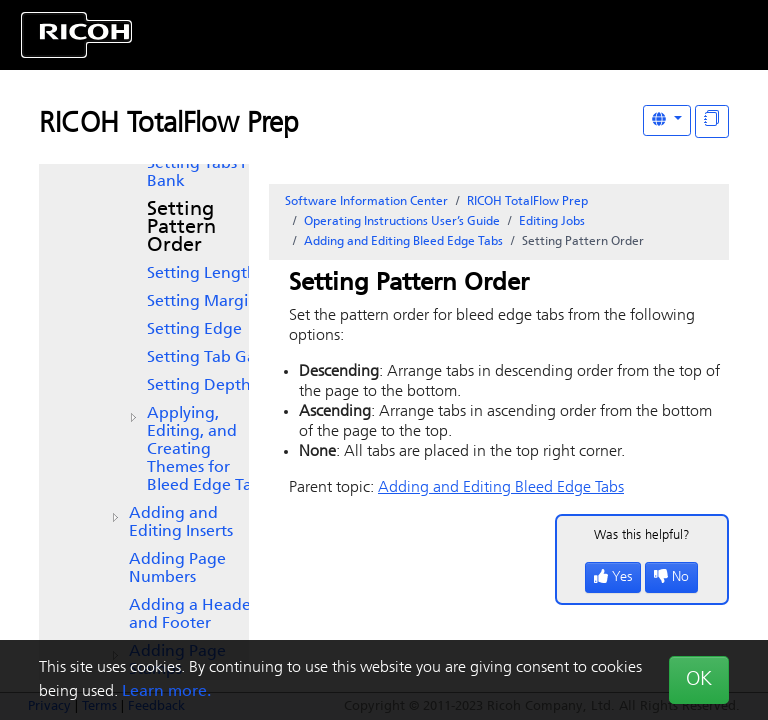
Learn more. (166, 692)
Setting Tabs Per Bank (206, 173)
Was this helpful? (642, 535)
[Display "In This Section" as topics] (712, 121)
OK (699, 680)
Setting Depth (199, 386)
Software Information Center (366, 202)
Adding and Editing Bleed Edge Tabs (403, 242)
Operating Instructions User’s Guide (402, 222)
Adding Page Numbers (177, 569)
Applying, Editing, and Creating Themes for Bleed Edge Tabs (207, 450)
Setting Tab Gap (206, 358)
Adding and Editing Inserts (181, 523)
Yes (613, 577)
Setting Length (202, 274)
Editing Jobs (552, 222)
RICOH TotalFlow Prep (169, 125)
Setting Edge (194, 330)
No (671, 577)
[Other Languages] (667, 120)
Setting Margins (205, 302)
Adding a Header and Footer (193, 615)
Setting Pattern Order (181, 228)
